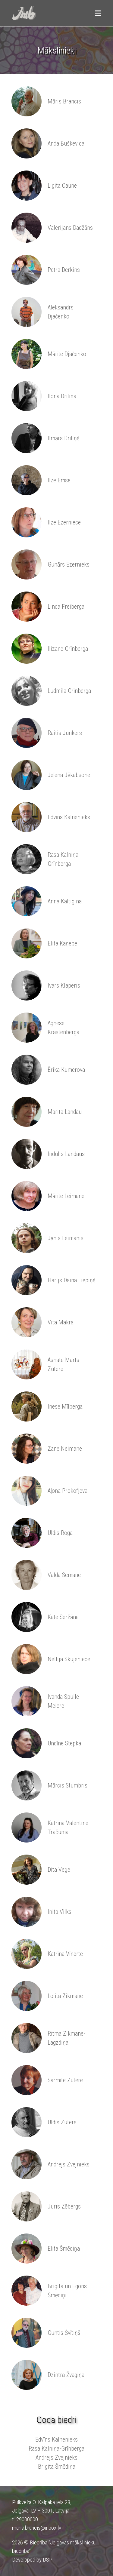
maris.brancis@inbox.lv (36, 2527)
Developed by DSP (32, 2559)
